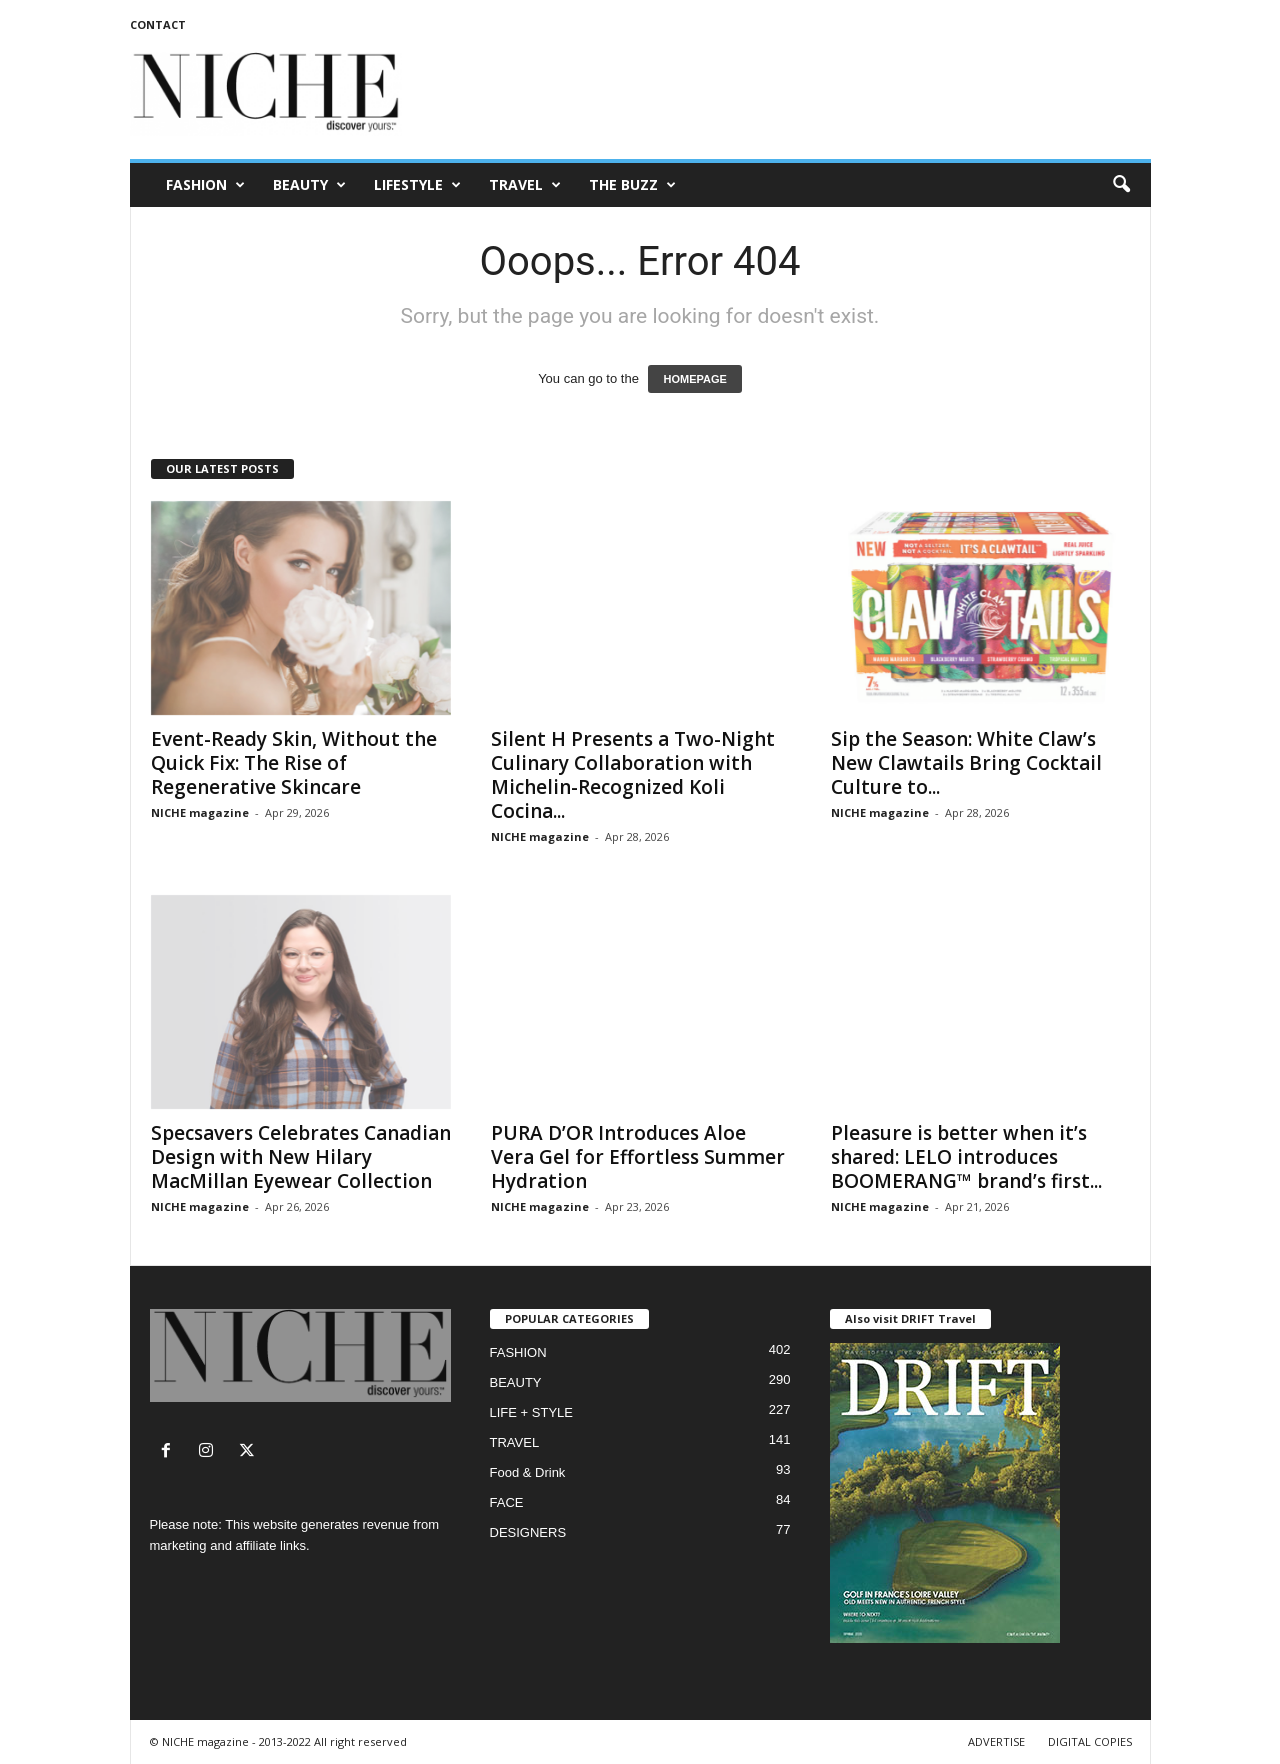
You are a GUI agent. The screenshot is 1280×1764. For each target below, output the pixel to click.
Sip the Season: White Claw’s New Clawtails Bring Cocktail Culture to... (966, 763)
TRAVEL (525, 185)
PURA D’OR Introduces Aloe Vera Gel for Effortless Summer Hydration (638, 1157)
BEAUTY (309, 185)
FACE (507, 1502)
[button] (1121, 185)
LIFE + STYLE (531, 1412)
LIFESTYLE (417, 185)
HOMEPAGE (694, 379)
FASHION (205, 185)
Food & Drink (528, 1472)
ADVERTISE (996, 1741)
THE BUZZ (632, 185)
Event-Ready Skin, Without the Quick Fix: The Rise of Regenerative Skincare (294, 763)
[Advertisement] (787, 94)
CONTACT (158, 24)
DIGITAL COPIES (1090, 1741)
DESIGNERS (528, 1532)
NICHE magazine (200, 812)
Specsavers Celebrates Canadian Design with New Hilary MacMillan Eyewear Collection (301, 1157)
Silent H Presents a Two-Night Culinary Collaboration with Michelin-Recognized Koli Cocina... (633, 775)
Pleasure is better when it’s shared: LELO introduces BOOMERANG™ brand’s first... (966, 1157)
